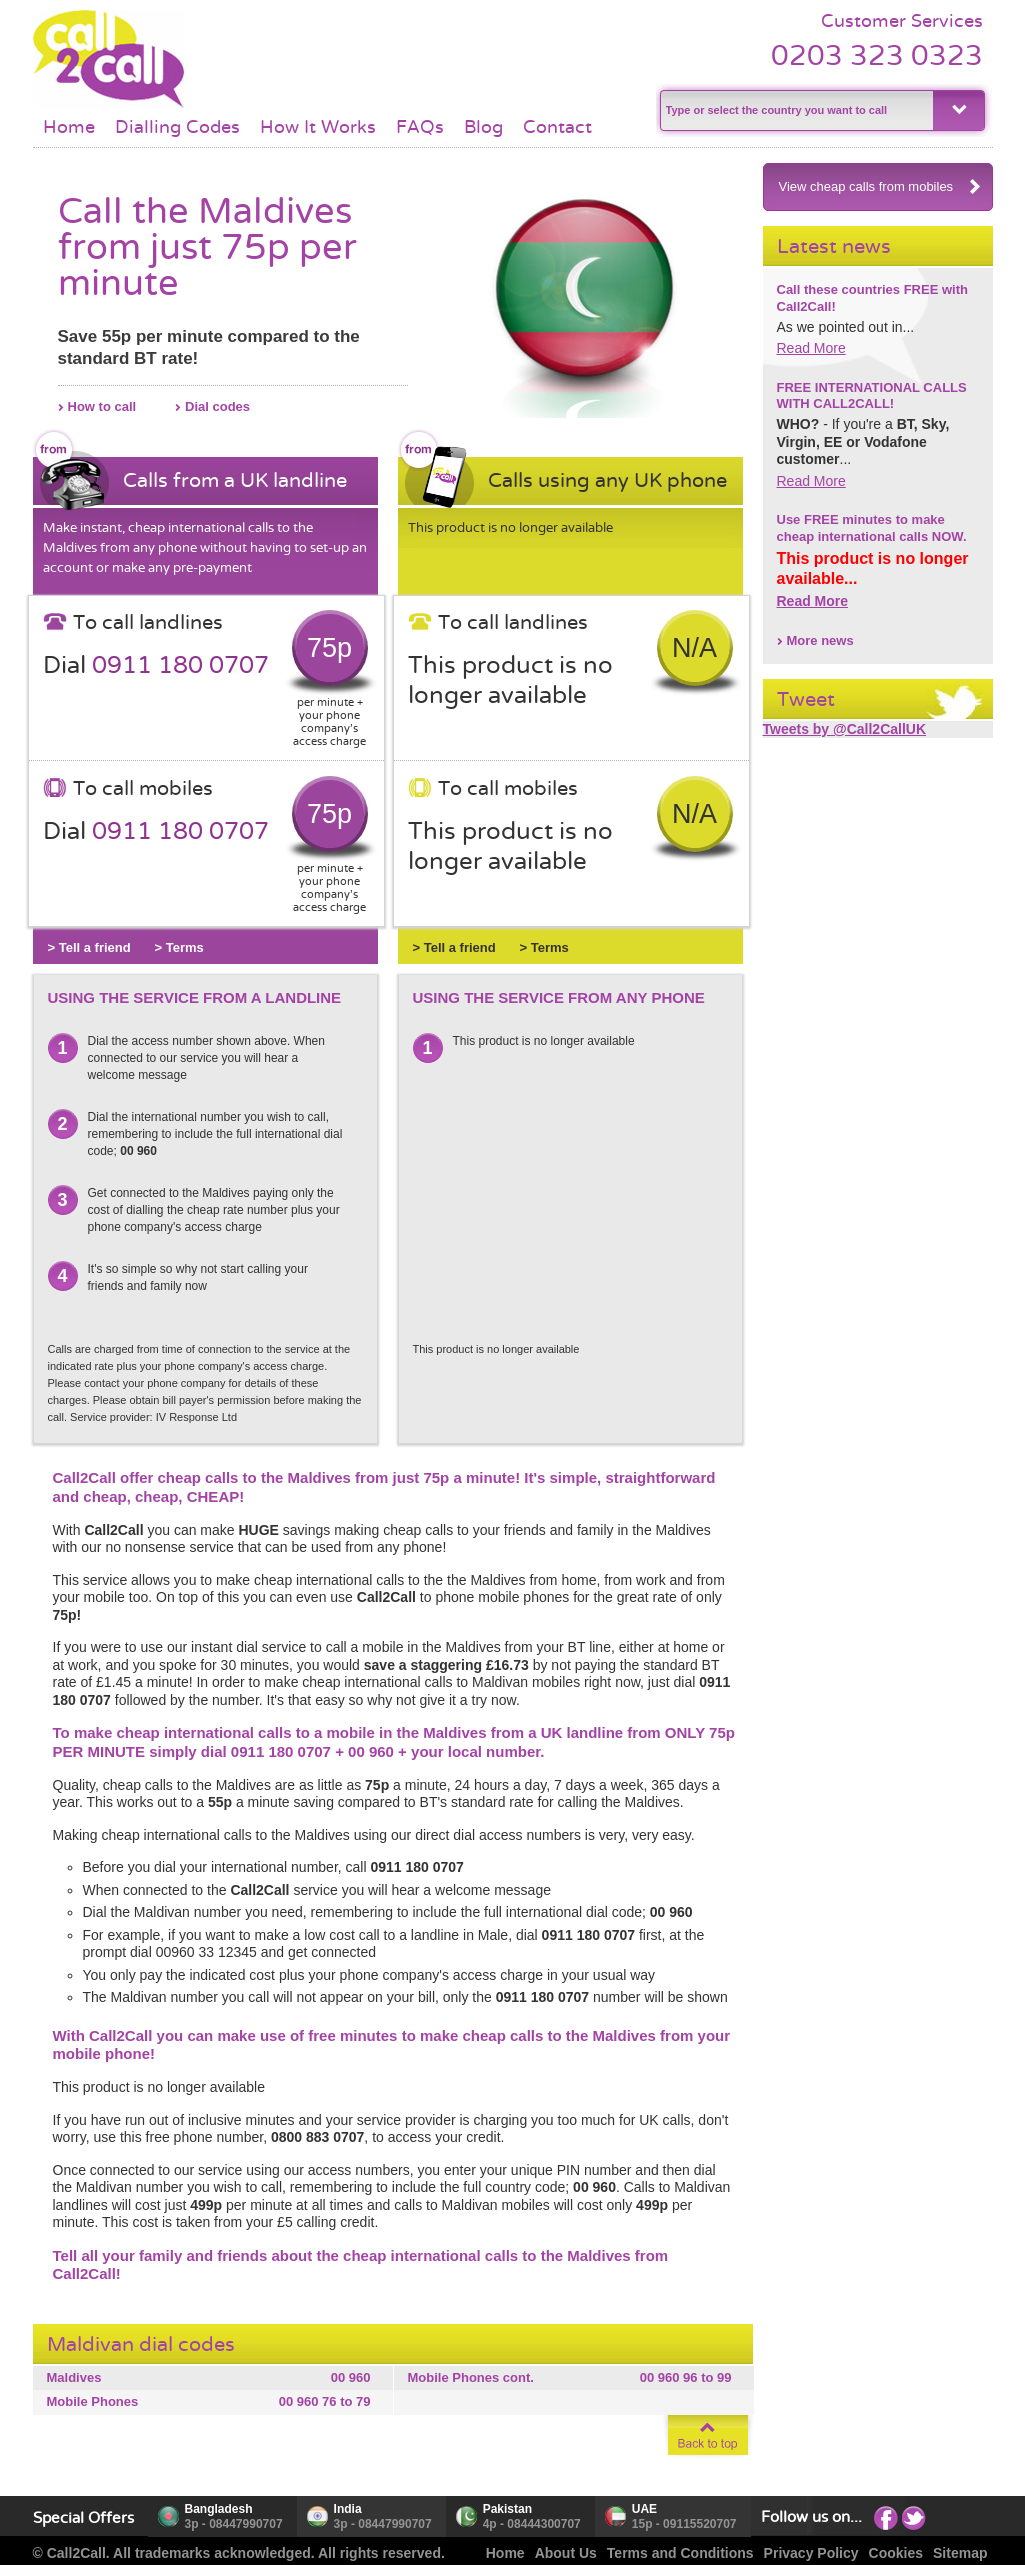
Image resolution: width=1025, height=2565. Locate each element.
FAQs (420, 127)
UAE (644, 2509)
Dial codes (217, 406)
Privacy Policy (811, 2553)
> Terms (179, 947)
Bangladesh (219, 2509)
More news (820, 640)
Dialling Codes (177, 127)
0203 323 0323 (877, 55)
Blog (483, 127)
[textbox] (794, 110)
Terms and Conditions (680, 2553)
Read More (811, 348)
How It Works (318, 127)
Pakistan (507, 2509)
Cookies (896, 2553)
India (348, 2509)
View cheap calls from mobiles (880, 186)
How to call (102, 406)
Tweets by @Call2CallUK (845, 729)
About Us (566, 2553)
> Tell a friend (89, 947)
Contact (557, 127)
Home (69, 127)
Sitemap (960, 2553)
